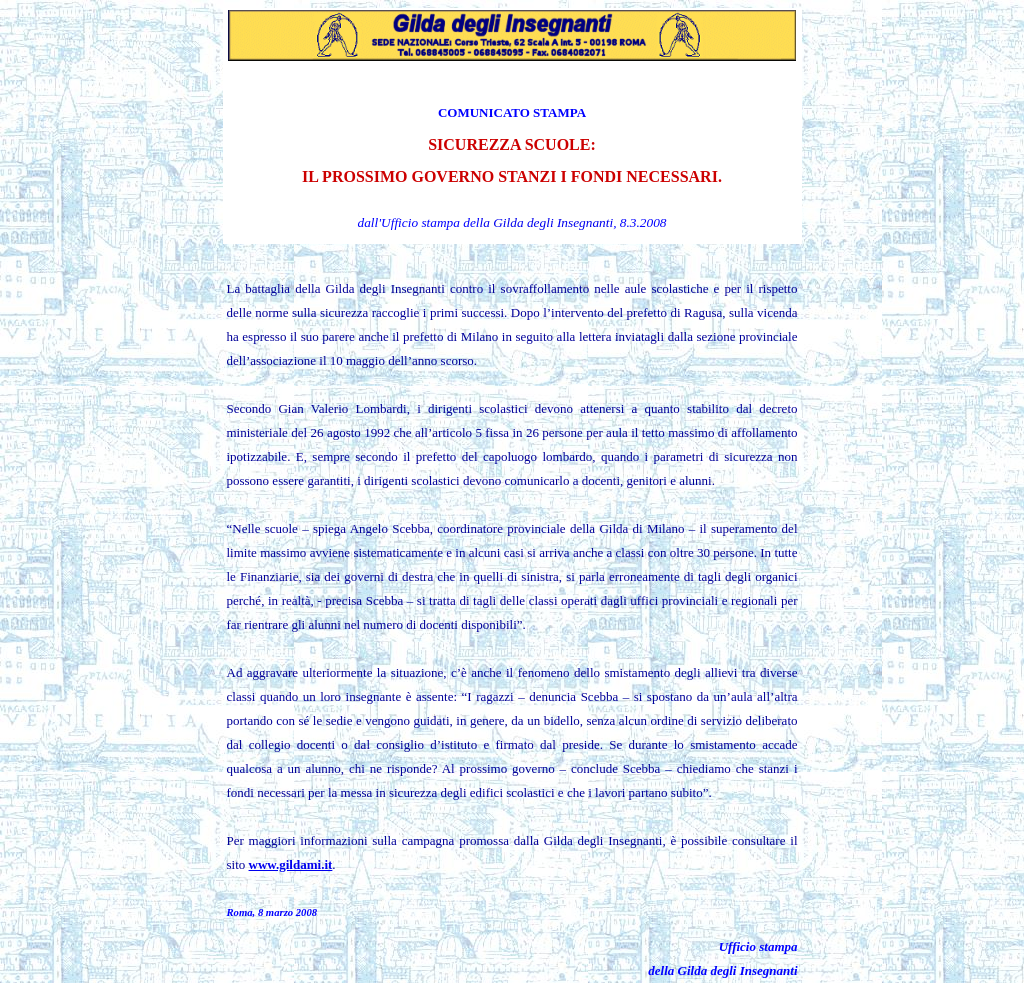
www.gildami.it (291, 864)
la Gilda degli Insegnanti (547, 222)
